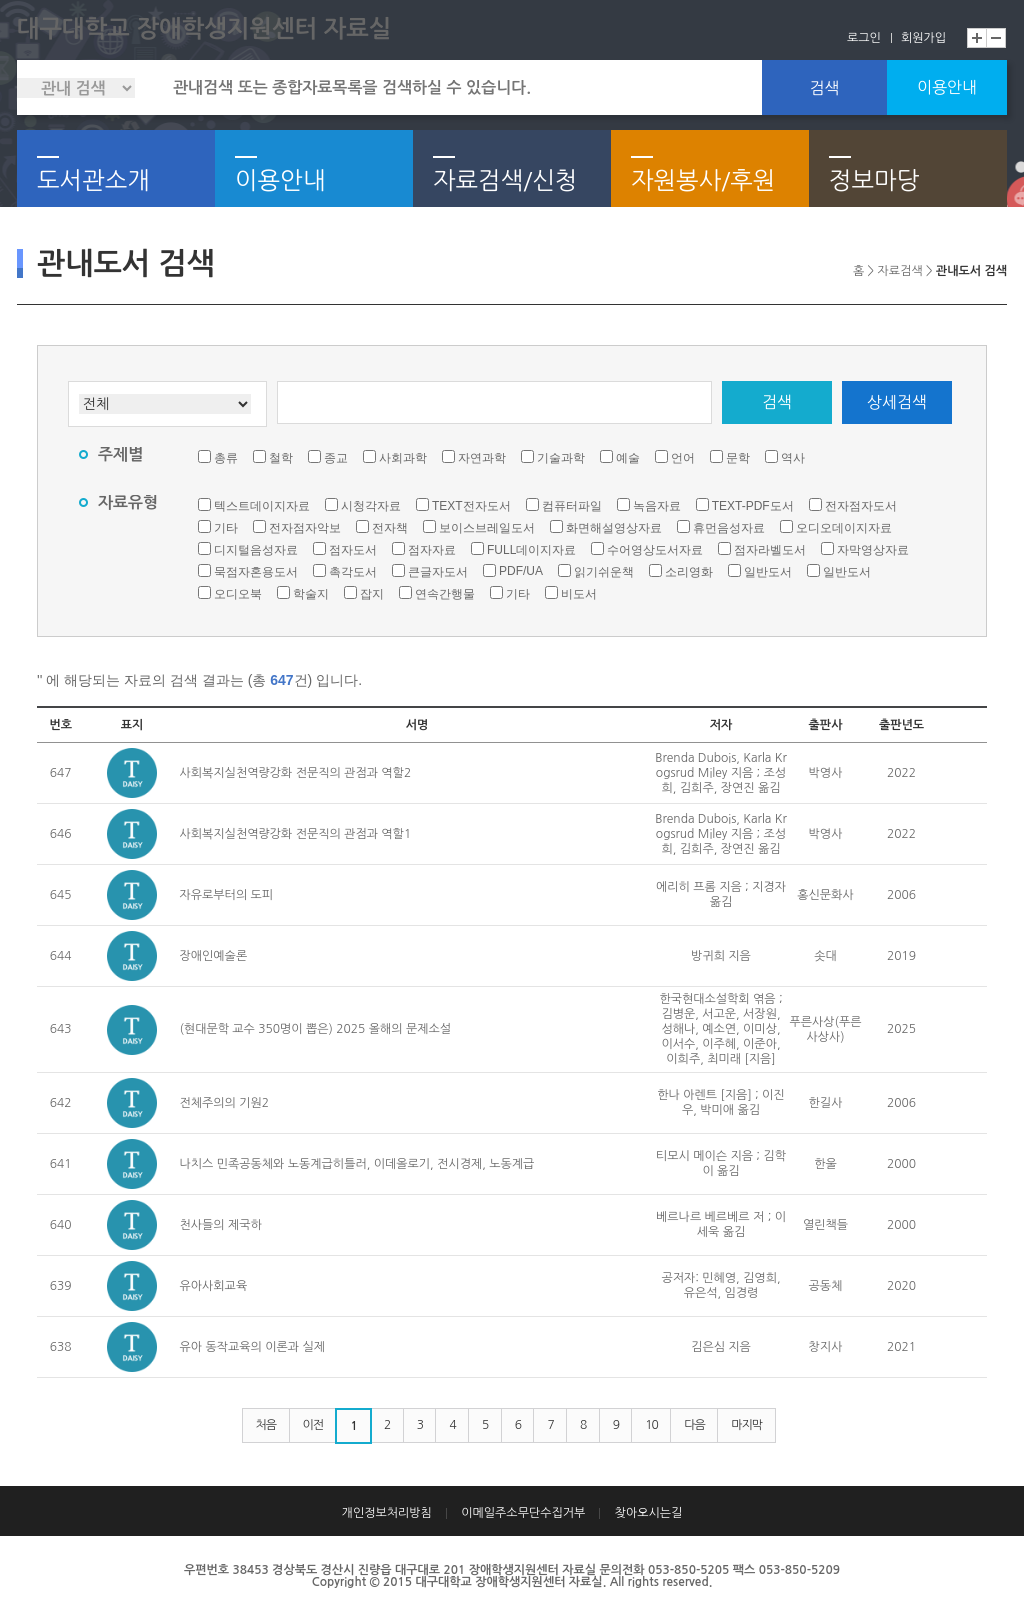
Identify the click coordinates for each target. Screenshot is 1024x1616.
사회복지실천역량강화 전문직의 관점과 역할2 (296, 773)
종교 (336, 458)
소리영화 (689, 572)
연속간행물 (445, 594)
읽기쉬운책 (604, 572)
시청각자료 (371, 506)
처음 (266, 1425)
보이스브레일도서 (487, 528)
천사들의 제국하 (221, 1225)
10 (651, 1425)
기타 (226, 528)
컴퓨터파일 (572, 506)
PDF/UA (521, 571)
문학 (738, 458)
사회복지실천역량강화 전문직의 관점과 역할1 (296, 834)
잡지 (372, 594)
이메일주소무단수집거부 (523, 1513)
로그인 (864, 38)
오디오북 (238, 594)
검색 (824, 88)
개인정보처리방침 (387, 1513)
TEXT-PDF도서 (753, 506)
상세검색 (897, 402)
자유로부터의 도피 (227, 895)
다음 (694, 1425)
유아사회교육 (214, 1286)
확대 (977, 38)
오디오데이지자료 (844, 528)
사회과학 (403, 458)
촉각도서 (353, 572)
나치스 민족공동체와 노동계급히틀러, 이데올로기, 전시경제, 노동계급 (357, 1164)
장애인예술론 (214, 956)
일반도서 (768, 572)
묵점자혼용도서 (256, 572)
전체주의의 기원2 (225, 1103)
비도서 (579, 594)
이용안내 (947, 87)
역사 (793, 458)
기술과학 (561, 458)
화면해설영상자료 (614, 528)
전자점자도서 (861, 506)
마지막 (746, 1425)
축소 (997, 38)
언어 (683, 458)
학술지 (311, 594)
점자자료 (432, 550)
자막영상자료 (873, 550)
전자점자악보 (305, 528)
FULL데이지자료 (531, 550)
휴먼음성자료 (729, 528)
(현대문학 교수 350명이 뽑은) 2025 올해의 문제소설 (316, 1029)
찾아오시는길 (649, 1513)
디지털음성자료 (256, 550)
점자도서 (353, 550)
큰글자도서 (438, 572)
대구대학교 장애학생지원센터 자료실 (204, 29)
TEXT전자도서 (471, 506)
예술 (628, 458)
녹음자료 (657, 506)
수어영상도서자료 (655, 550)
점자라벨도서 (770, 550)
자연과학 (482, 458)
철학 (281, 458)
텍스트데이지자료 (262, 506)
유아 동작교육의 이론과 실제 (252, 1347)
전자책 (390, 528)
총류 (226, 458)
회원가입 (923, 38)
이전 (313, 1425)
